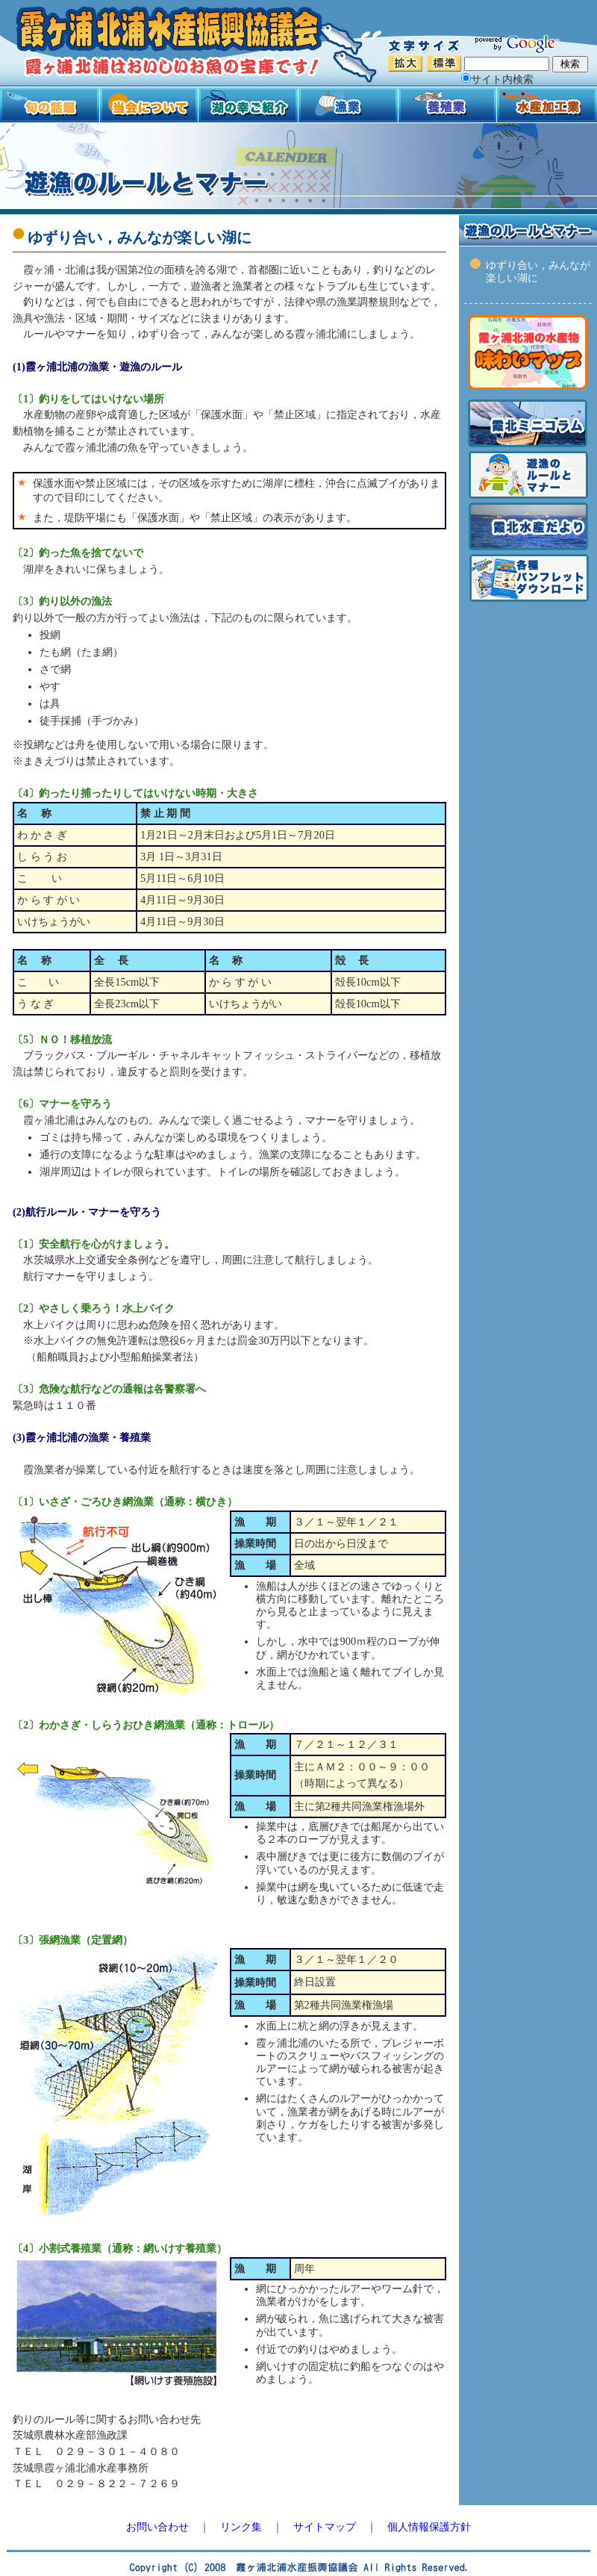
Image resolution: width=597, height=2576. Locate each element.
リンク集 (241, 2527)
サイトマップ (324, 2527)
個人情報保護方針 (429, 2527)
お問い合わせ (157, 2527)
